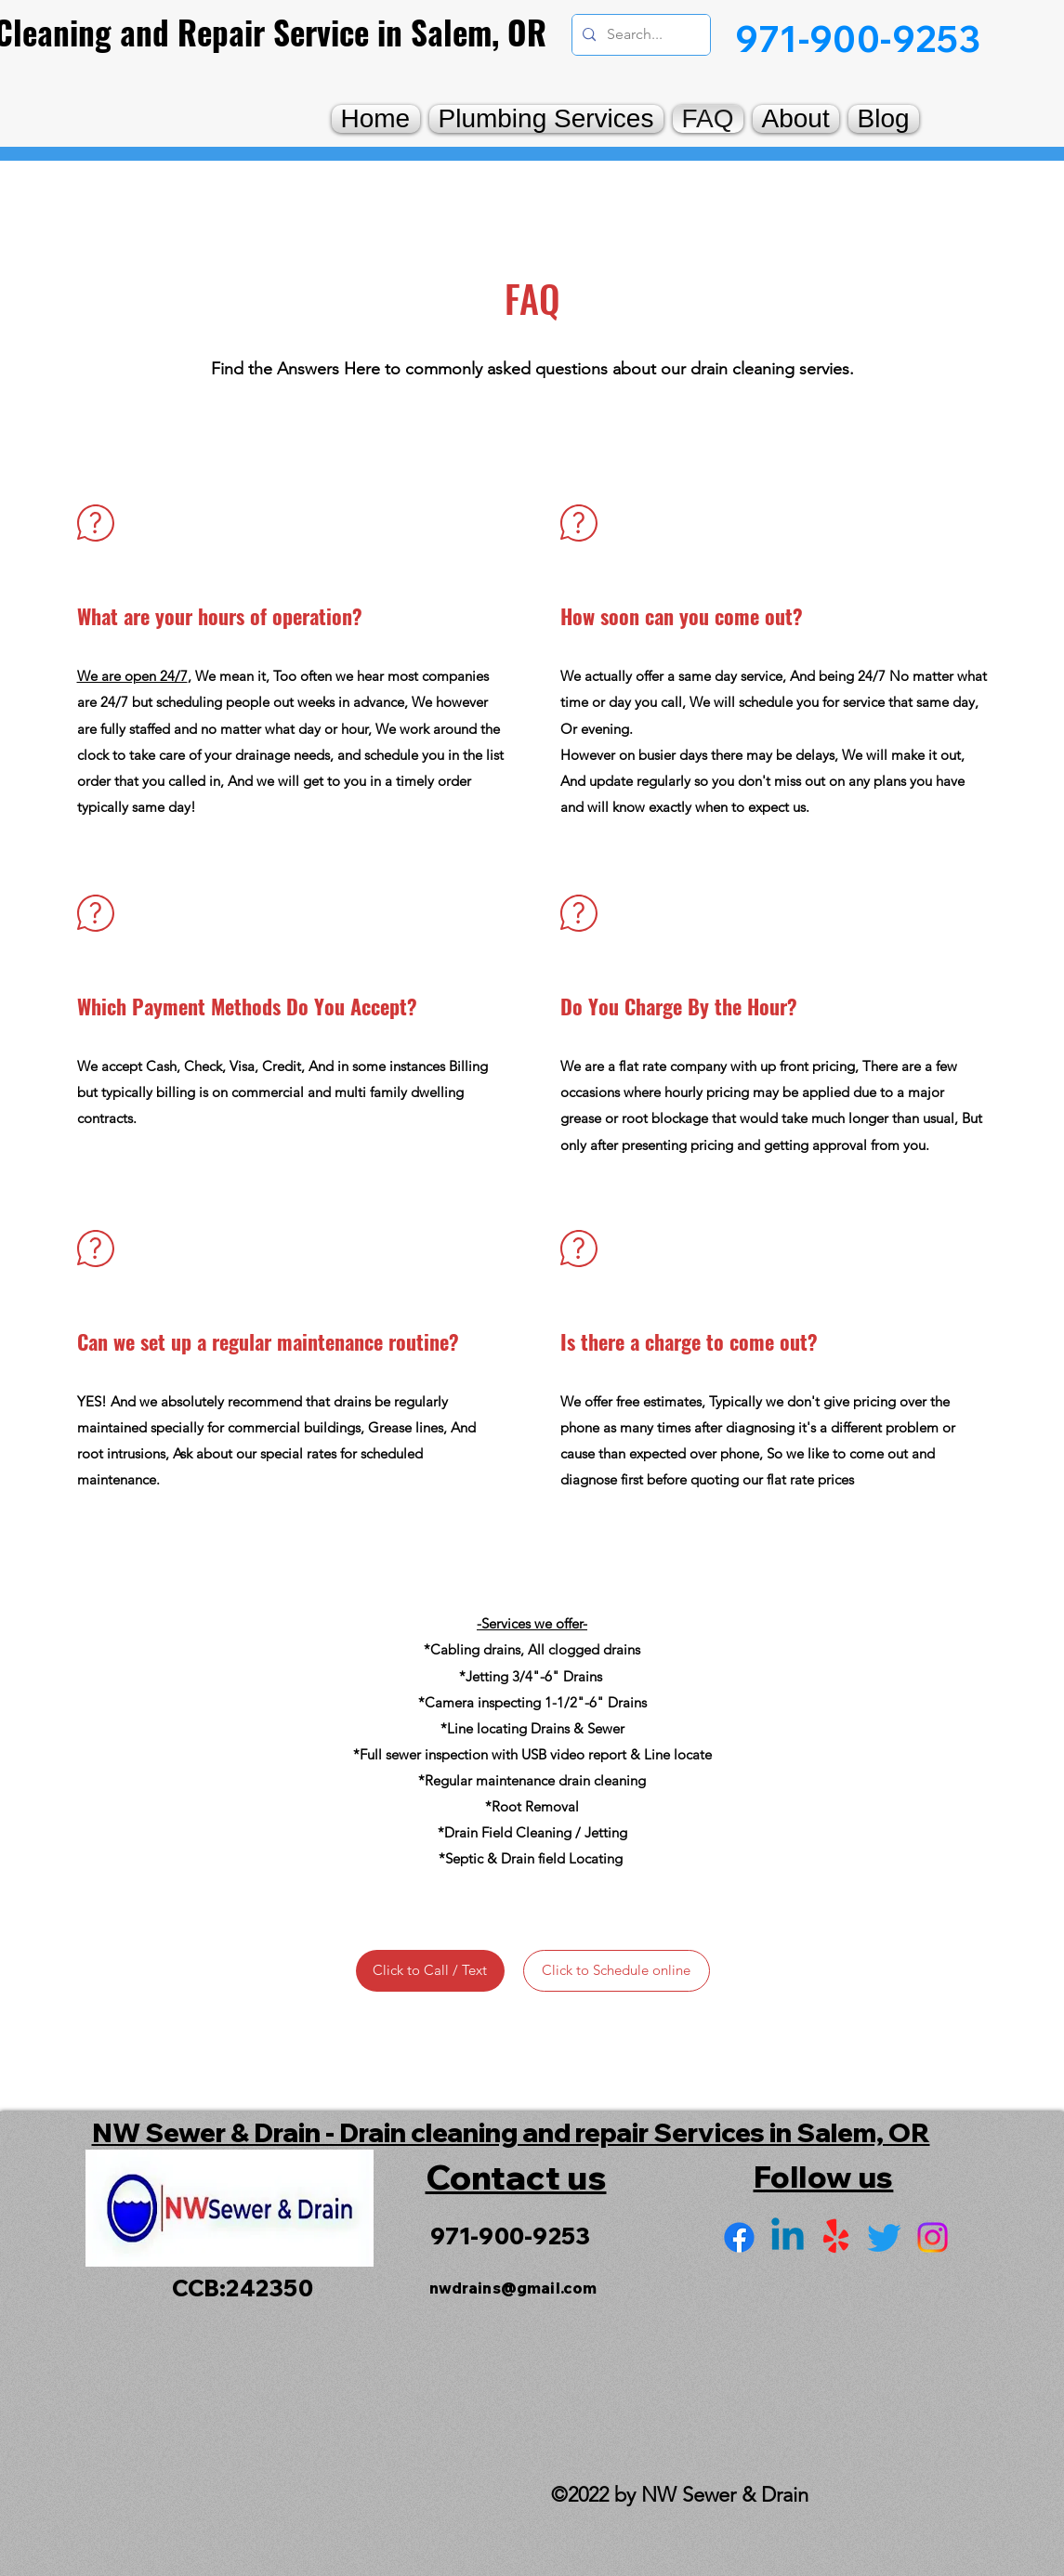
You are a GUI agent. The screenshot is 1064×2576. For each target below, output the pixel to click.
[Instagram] (932, 2237)
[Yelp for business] (836, 2237)
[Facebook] (739, 2237)
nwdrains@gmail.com (513, 2288)
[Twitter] (884, 2237)
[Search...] (639, 35)
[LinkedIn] (788, 2237)
